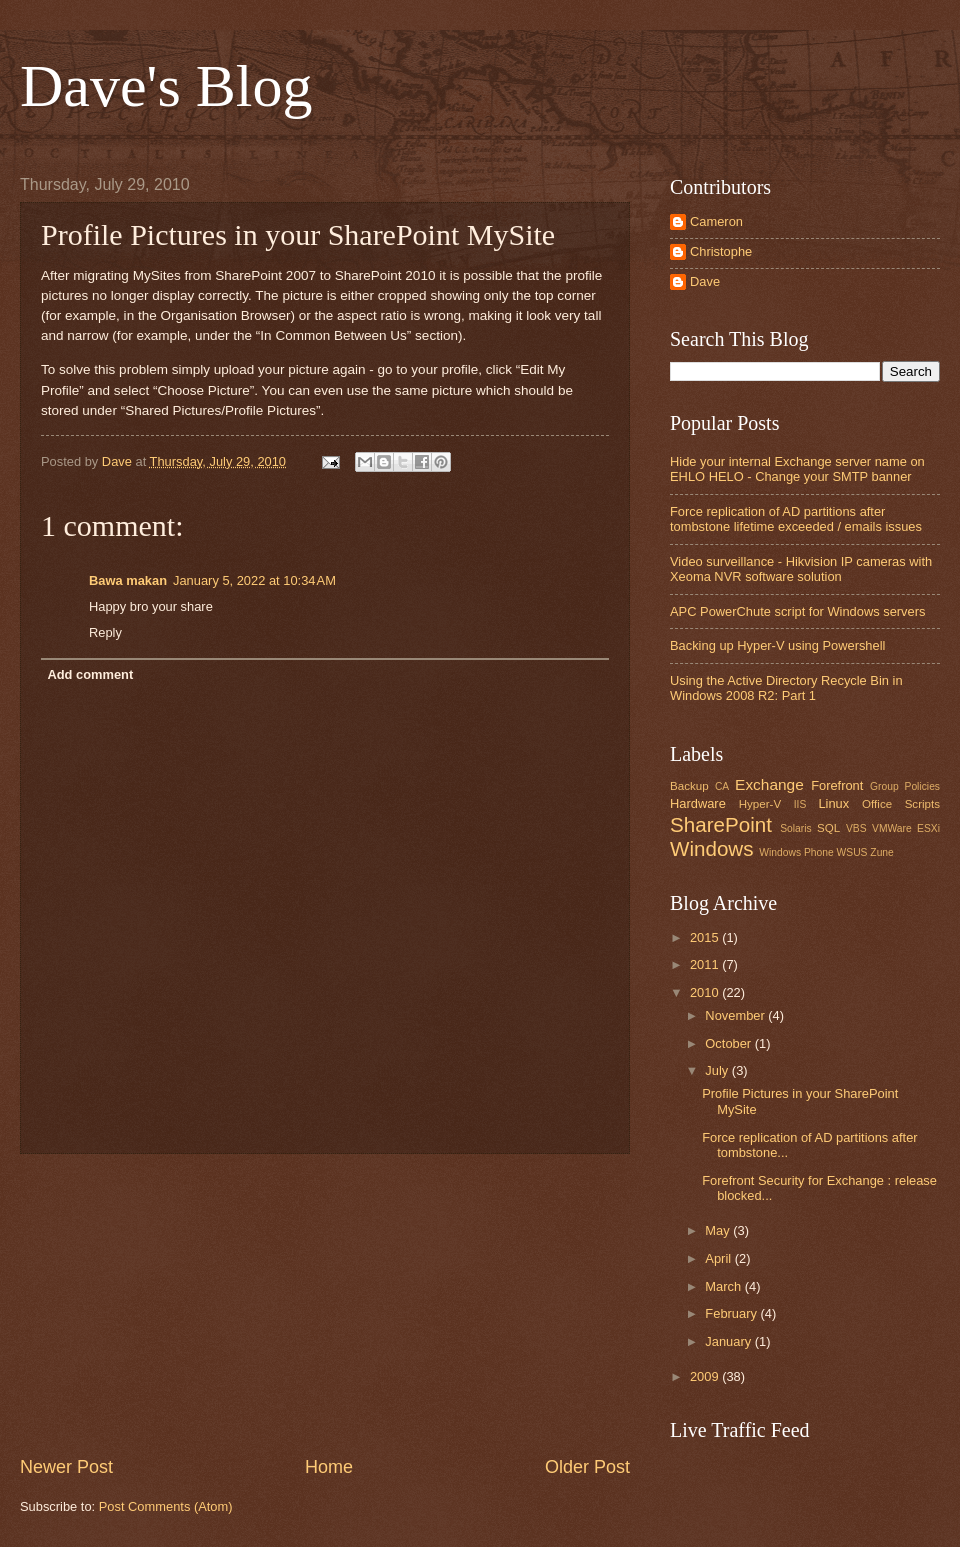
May (719, 1230)
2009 (706, 1376)
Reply (105, 632)
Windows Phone (796, 852)
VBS (856, 828)
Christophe (721, 251)
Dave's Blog (166, 86)
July (718, 1070)
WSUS (852, 852)
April (719, 1258)
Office (877, 804)
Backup (689, 786)
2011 (706, 964)
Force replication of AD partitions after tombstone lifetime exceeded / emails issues (796, 519)
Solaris (795, 828)
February (732, 1313)
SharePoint (721, 824)
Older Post (587, 1467)
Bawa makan (128, 580)
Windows (712, 848)
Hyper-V (760, 804)
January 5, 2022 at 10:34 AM (254, 580)
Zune (881, 852)
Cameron (716, 221)
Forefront (837, 785)
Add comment (90, 674)
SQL (828, 828)
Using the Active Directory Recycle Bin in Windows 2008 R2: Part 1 (786, 688)
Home (329, 1467)
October (729, 1043)
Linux (833, 803)
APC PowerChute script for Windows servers (797, 611)
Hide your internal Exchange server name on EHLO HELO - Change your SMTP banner (797, 469)
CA (722, 786)
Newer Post (66, 1467)
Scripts (922, 804)
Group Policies (905, 786)
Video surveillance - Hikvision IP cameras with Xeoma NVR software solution (801, 569)
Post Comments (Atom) (166, 1506)
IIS (800, 804)
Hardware (698, 803)
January (729, 1341)
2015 (706, 937)
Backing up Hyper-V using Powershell (777, 645)
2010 (706, 992)
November (736, 1015)
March (724, 1286)
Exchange (769, 784)
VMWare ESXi (906, 828)
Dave (705, 281)
